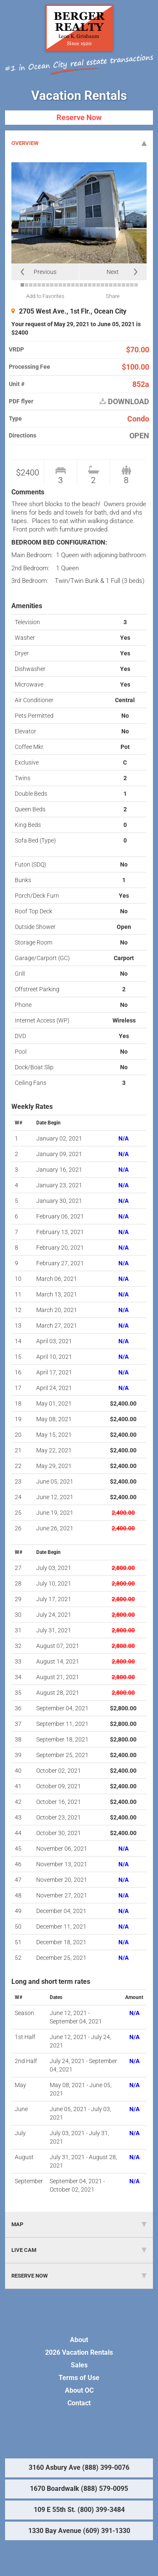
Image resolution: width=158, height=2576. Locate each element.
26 (127, 285)
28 (136, 285)
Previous (45, 271)
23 (115, 285)
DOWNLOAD (124, 401)
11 (64, 285)
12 (68, 285)
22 (110, 285)
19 (98, 285)
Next (113, 271)
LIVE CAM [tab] (79, 2250)
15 (81, 285)
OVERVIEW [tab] (79, 143)
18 (94, 285)
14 (77, 285)
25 (123, 285)
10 (60, 285)
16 (85, 285)
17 (89, 285)
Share (113, 296)
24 (119, 285)
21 (106, 285)
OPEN (139, 435)
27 (132, 285)
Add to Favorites (45, 296)
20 (102, 285)
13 (73, 285)
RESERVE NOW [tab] (79, 2276)
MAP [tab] (79, 2224)
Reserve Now (79, 117)
